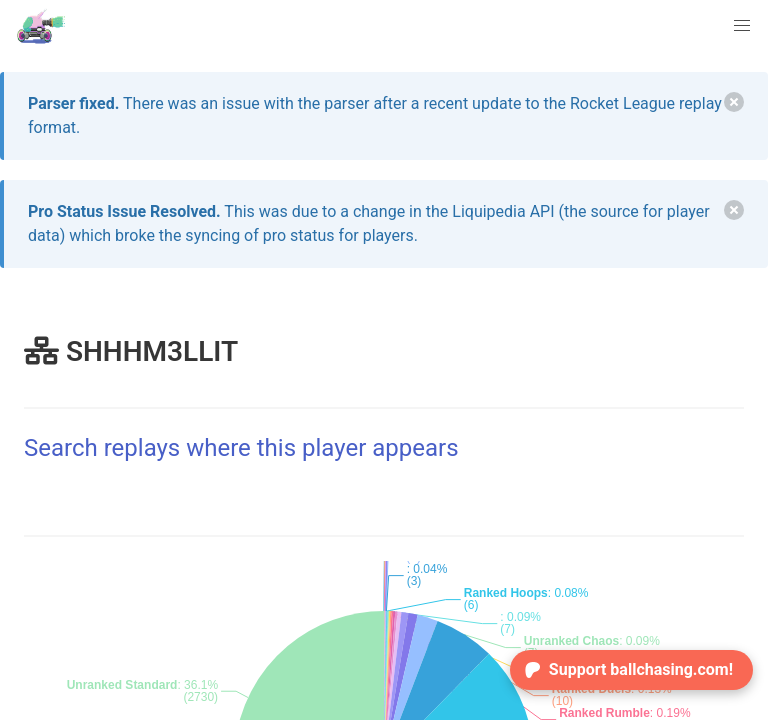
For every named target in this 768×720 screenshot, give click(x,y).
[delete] (734, 102)
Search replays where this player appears (241, 448)
